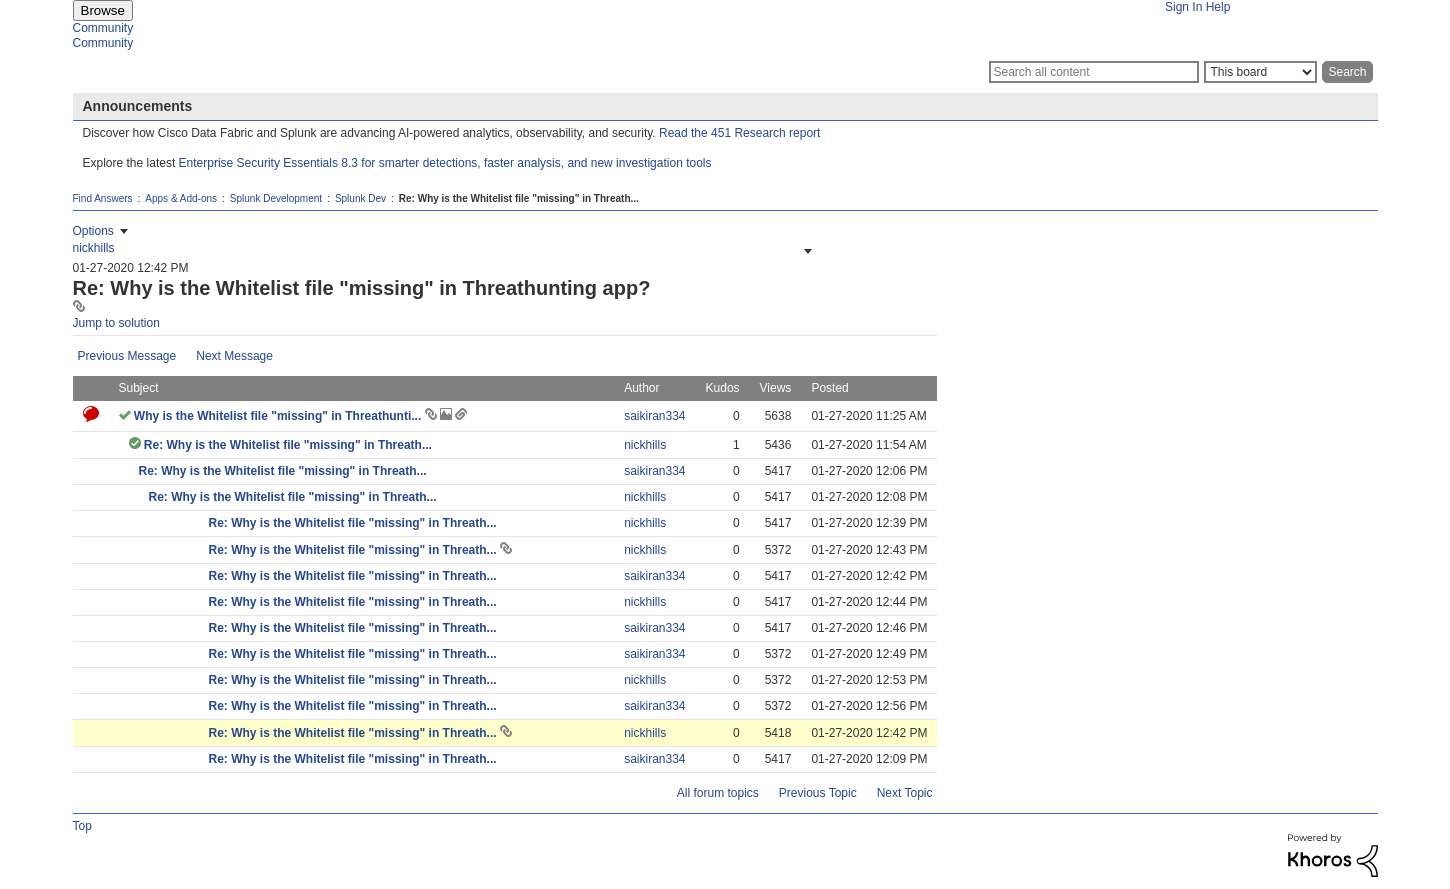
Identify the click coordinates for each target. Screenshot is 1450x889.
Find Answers (103, 198)
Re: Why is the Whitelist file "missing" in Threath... (288, 445)
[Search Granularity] (1260, 72)
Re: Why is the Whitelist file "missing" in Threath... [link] (519, 198)
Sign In (1183, 7)
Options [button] (93, 231)
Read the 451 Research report (739, 133)
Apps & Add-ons (181, 198)
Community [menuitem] (103, 28)
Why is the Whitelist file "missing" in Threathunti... (279, 416)
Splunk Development (276, 198)
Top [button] (82, 826)
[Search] (1094, 72)
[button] (806, 251)
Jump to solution (116, 323)
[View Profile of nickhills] (94, 248)
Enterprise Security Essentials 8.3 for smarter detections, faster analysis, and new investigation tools (445, 163)
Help (1218, 7)
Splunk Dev (360, 198)
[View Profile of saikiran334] (654, 416)
